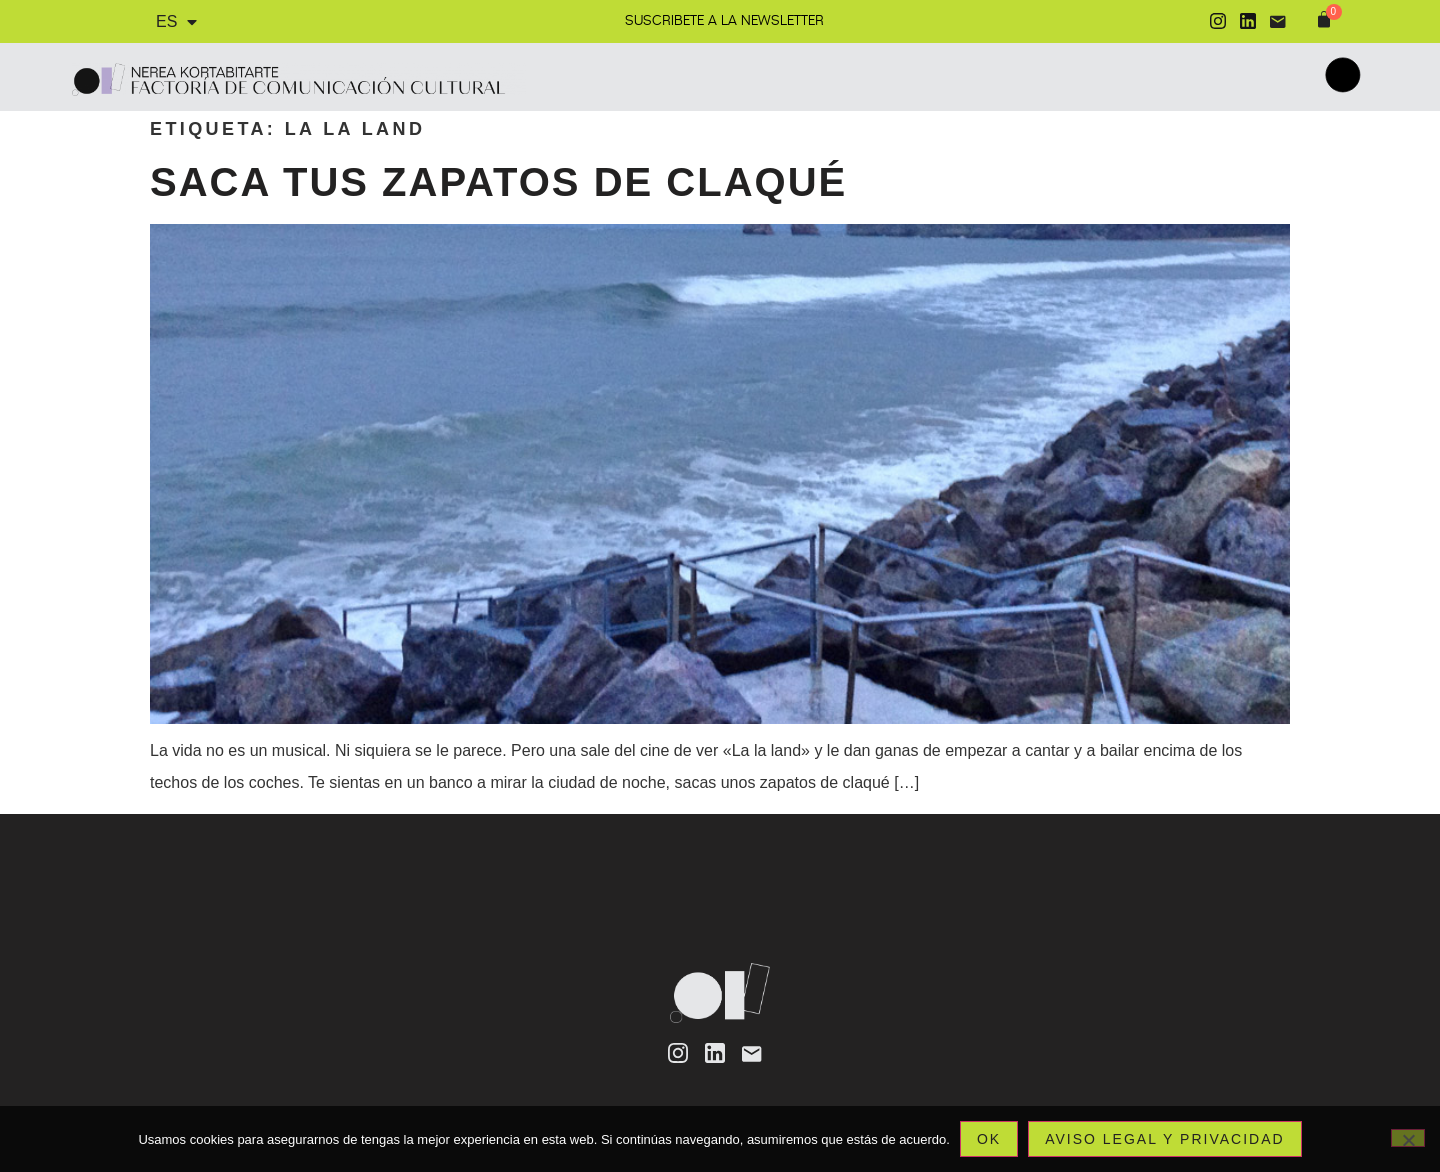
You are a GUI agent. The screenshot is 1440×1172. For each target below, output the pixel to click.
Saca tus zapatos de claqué (498, 182)
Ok (989, 1139)
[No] (1408, 1138)
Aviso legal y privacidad (1164, 1139)
